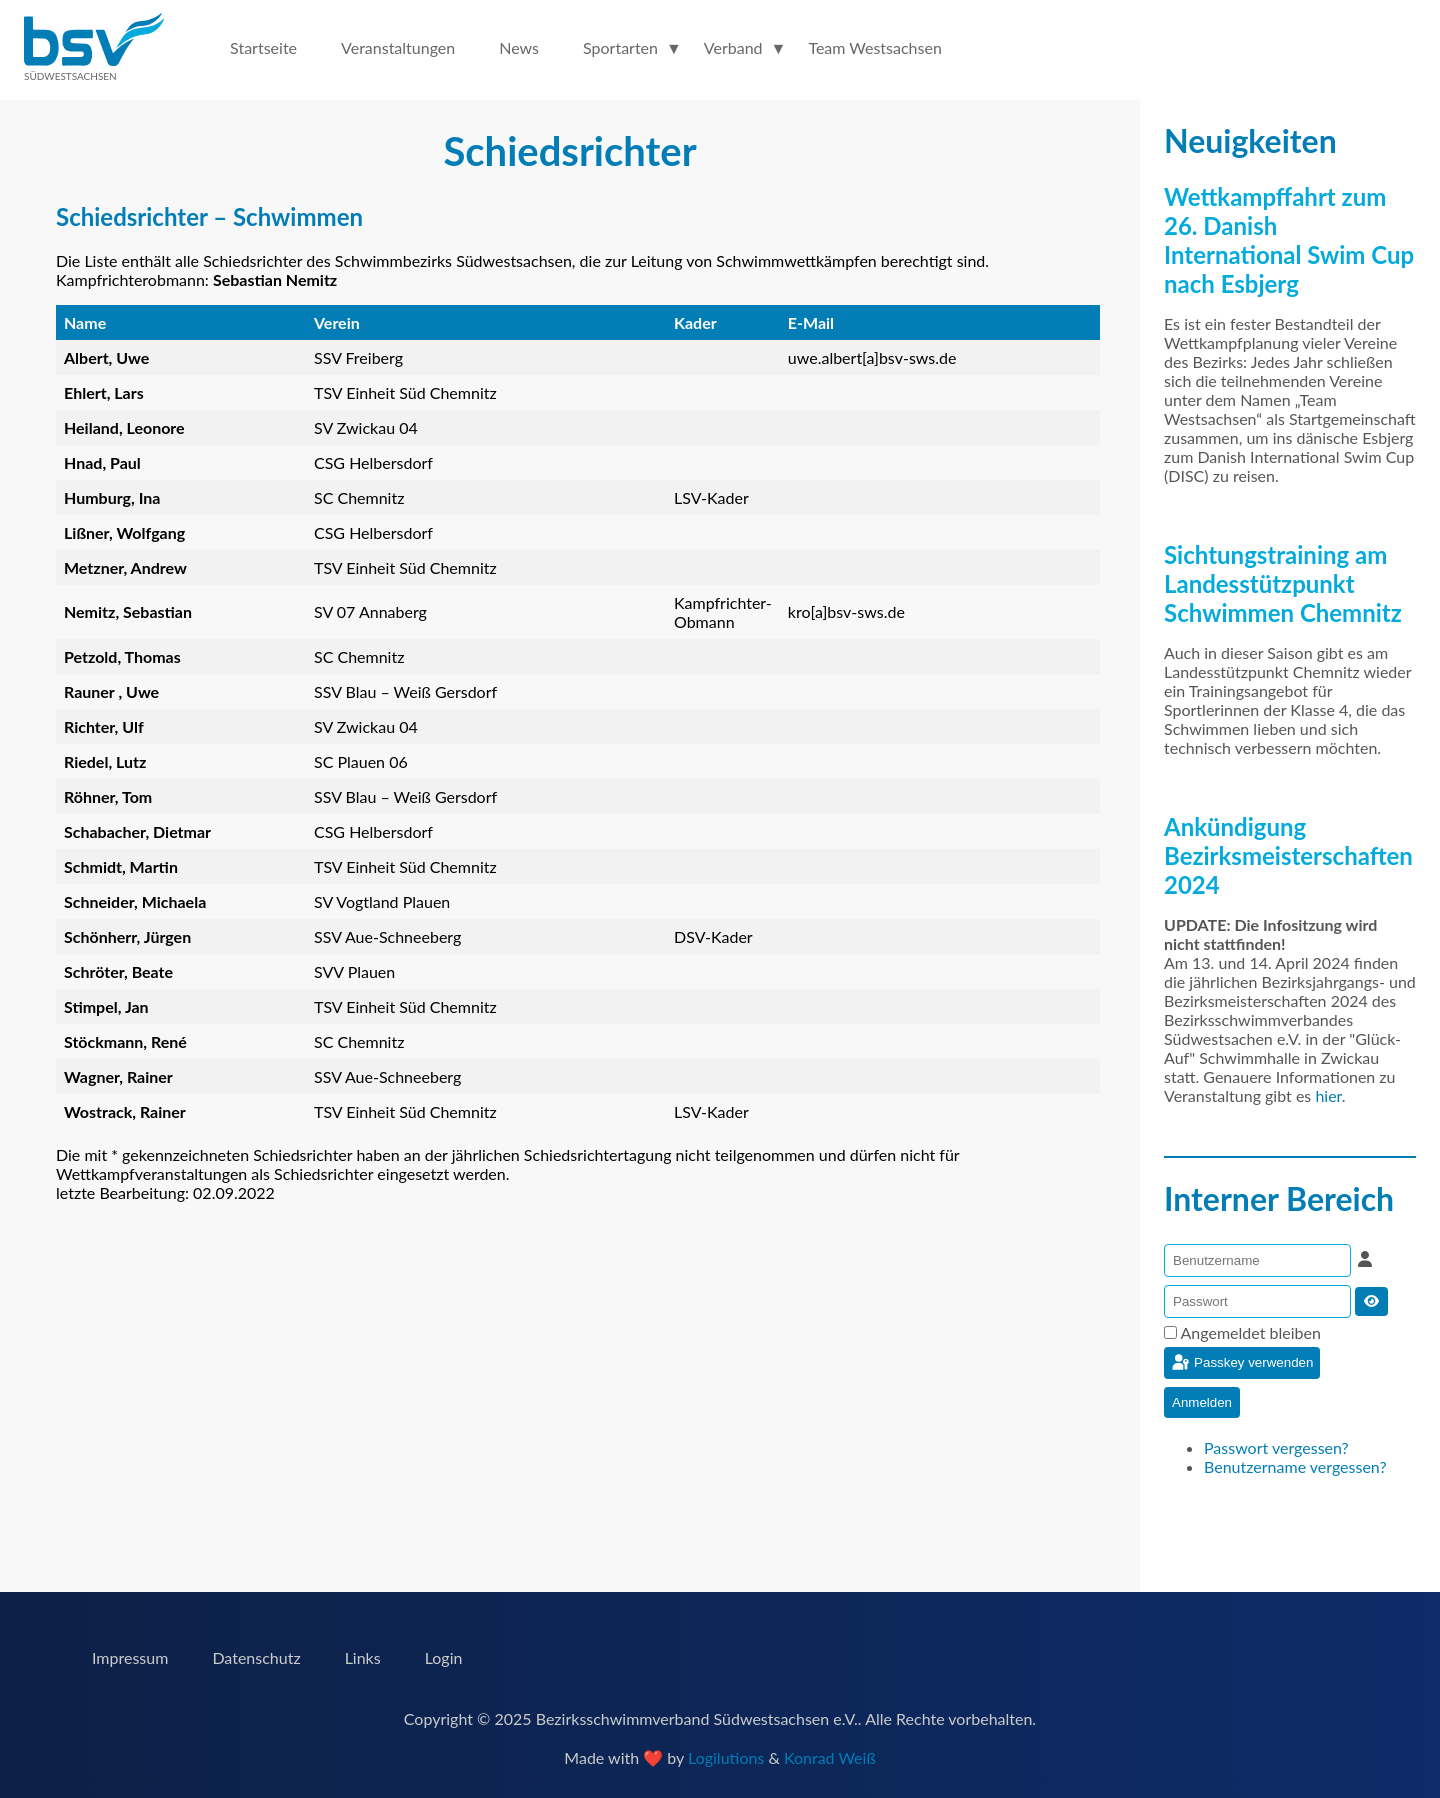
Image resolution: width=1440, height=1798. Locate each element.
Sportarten (620, 47)
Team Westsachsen (874, 47)
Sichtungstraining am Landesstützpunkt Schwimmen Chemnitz (1283, 583)
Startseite (263, 47)
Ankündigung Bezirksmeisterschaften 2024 (1288, 855)
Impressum (130, 1657)
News (519, 47)
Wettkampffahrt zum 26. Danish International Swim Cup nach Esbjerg (1289, 240)
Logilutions (726, 1757)
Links (363, 1657)
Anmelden (1202, 1402)
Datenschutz (256, 1657)
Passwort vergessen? (1276, 1447)
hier (1328, 1095)
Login (444, 1657)
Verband (733, 47)
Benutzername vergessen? (1295, 1466)
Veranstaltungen (398, 47)
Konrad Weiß (830, 1757)
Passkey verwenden (1241, 1363)
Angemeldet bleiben (1251, 1332)
